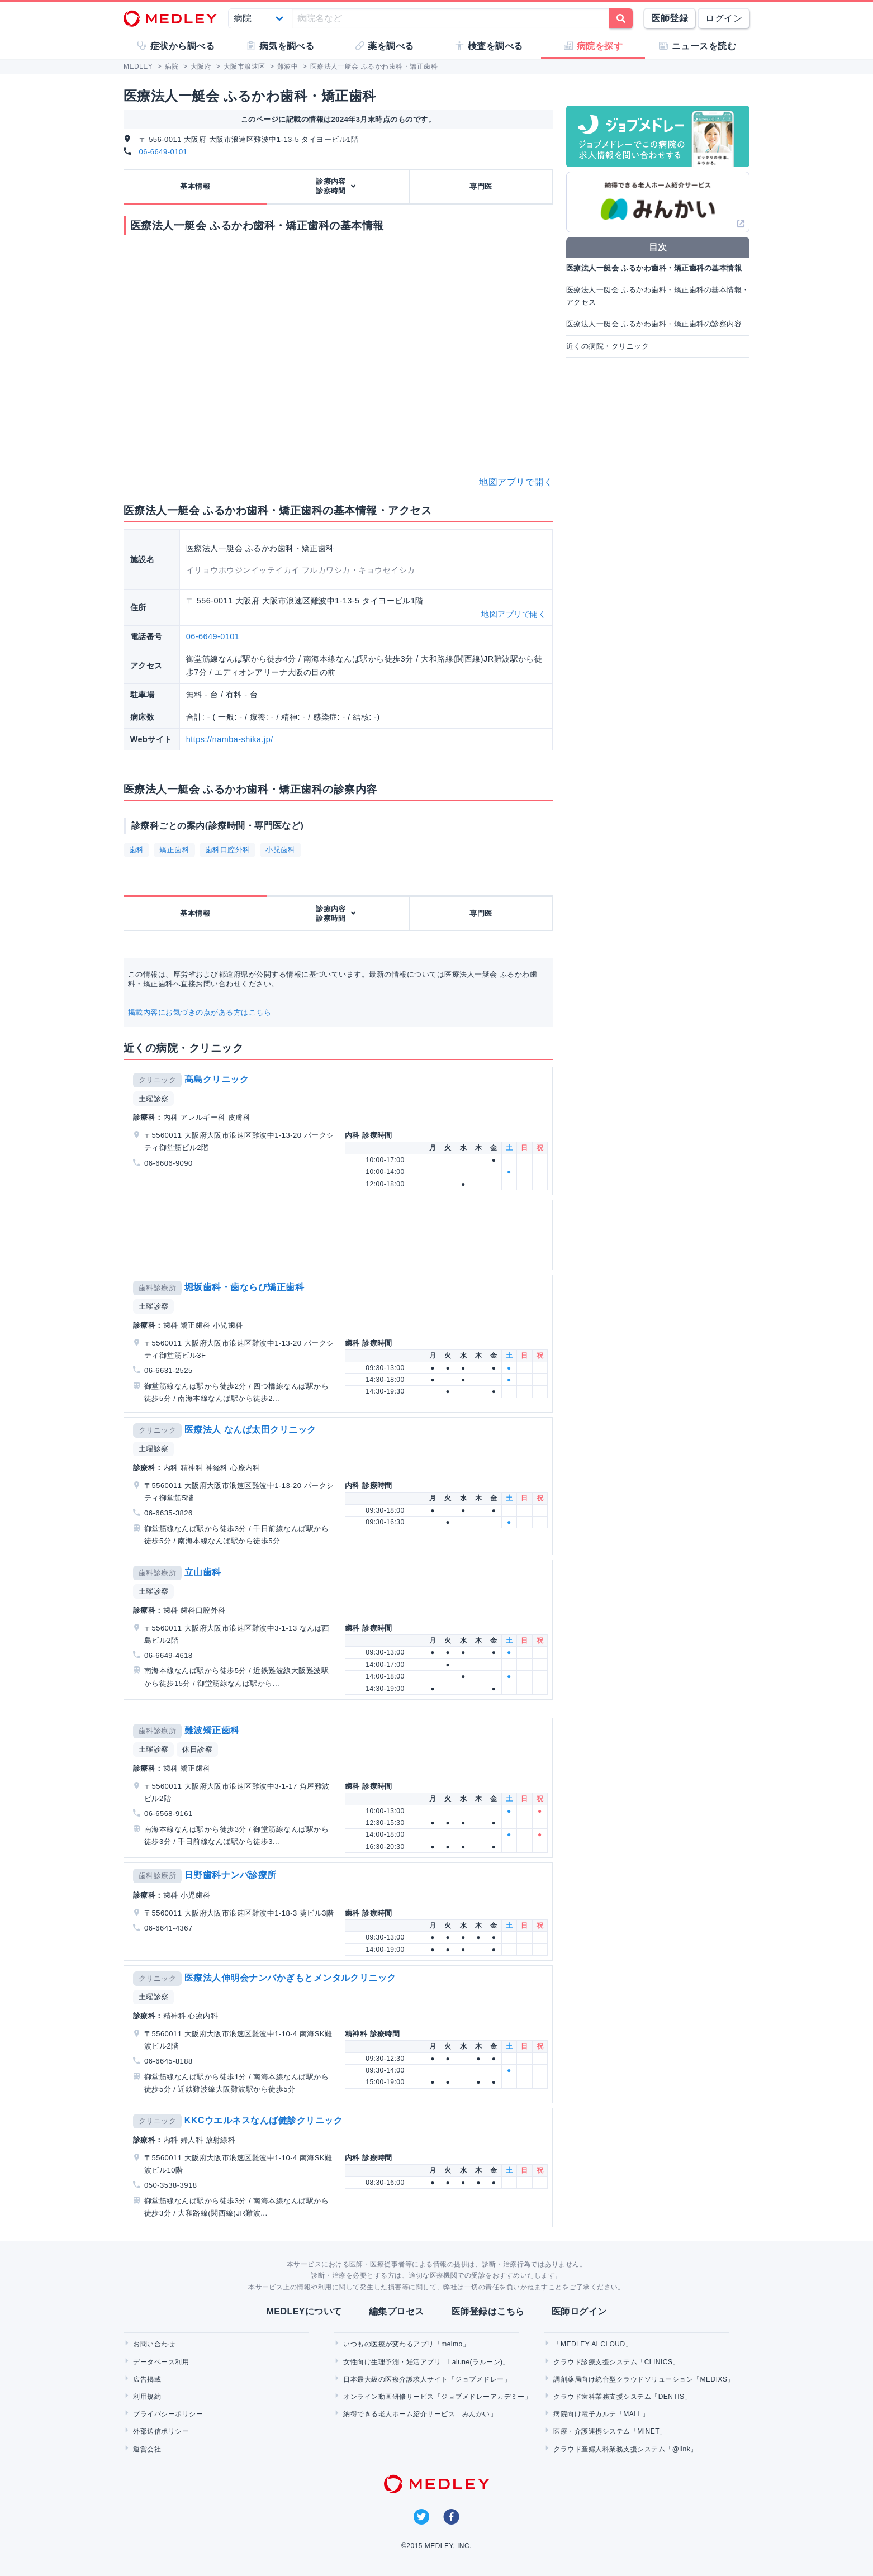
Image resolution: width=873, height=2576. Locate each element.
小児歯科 (280, 849)
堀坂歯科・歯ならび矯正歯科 (244, 1287)
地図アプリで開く (516, 482)
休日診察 (197, 1749)
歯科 (136, 849)
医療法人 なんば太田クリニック (250, 1429)
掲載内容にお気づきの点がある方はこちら (199, 1012)
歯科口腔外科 (227, 849)
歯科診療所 (157, 1288)
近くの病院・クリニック (607, 346)
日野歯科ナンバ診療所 (230, 1875)
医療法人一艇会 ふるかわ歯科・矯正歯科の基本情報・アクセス (657, 296)
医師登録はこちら (488, 2311)
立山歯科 (202, 1572)
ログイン (723, 18)
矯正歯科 (174, 849)
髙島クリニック (216, 1079)
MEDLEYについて (303, 2311)
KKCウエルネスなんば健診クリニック (263, 2120)
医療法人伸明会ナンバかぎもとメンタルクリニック (290, 1978)
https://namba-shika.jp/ (229, 739)
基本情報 (195, 186)
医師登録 (669, 18)
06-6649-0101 (163, 152)
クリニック (157, 1080)
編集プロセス (396, 2311)
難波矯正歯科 (212, 1730)
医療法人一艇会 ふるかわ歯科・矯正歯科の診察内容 (654, 324)
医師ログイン (579, 2311)
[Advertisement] (340, 1235)
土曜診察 (154, 1099)
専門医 (480, 186)
